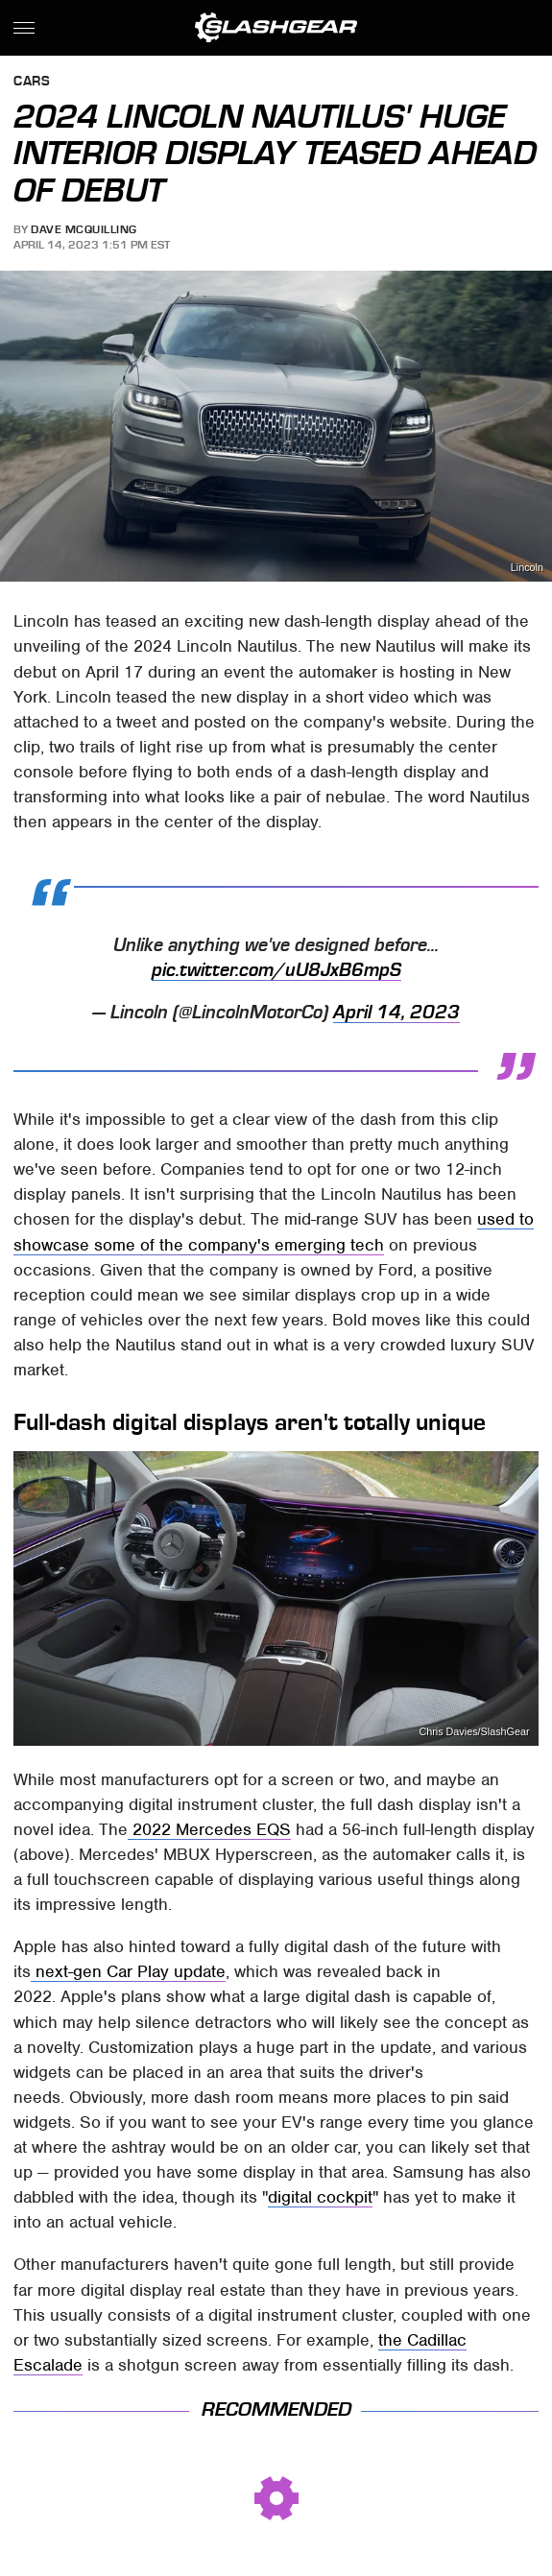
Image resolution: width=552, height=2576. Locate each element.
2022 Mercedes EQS (209, 1829)
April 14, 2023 (396, 1012)
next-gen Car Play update (128, 1971)
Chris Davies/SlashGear (474, 1732)
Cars (31, 82)
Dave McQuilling (84, 229)
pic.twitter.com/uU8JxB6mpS (276, 970)
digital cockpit (320, 2196)
